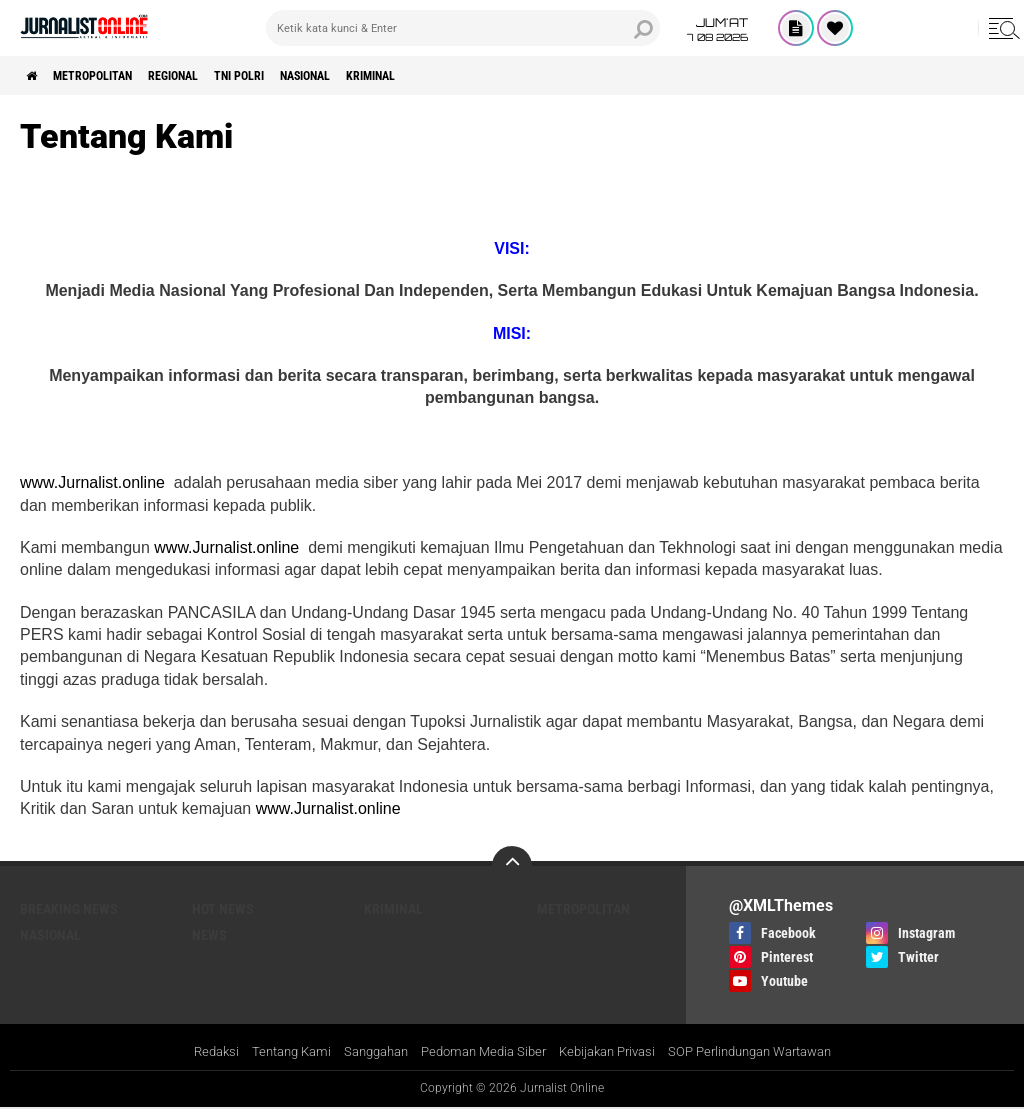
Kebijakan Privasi (612, 1053)
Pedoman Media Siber (478, 1053)
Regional (211, 76)
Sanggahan (362, 1053)
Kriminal (459, 76)
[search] (463, 28)
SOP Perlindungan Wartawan (768, 1053)
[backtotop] (512, 866)
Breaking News (69, 909)
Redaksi (189, 1053)
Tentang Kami (270, 1053)
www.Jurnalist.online (94, 482)
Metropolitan (112, 76)
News (209, 935)
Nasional (376, 76)
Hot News (223, 909)
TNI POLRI (293, 76)
